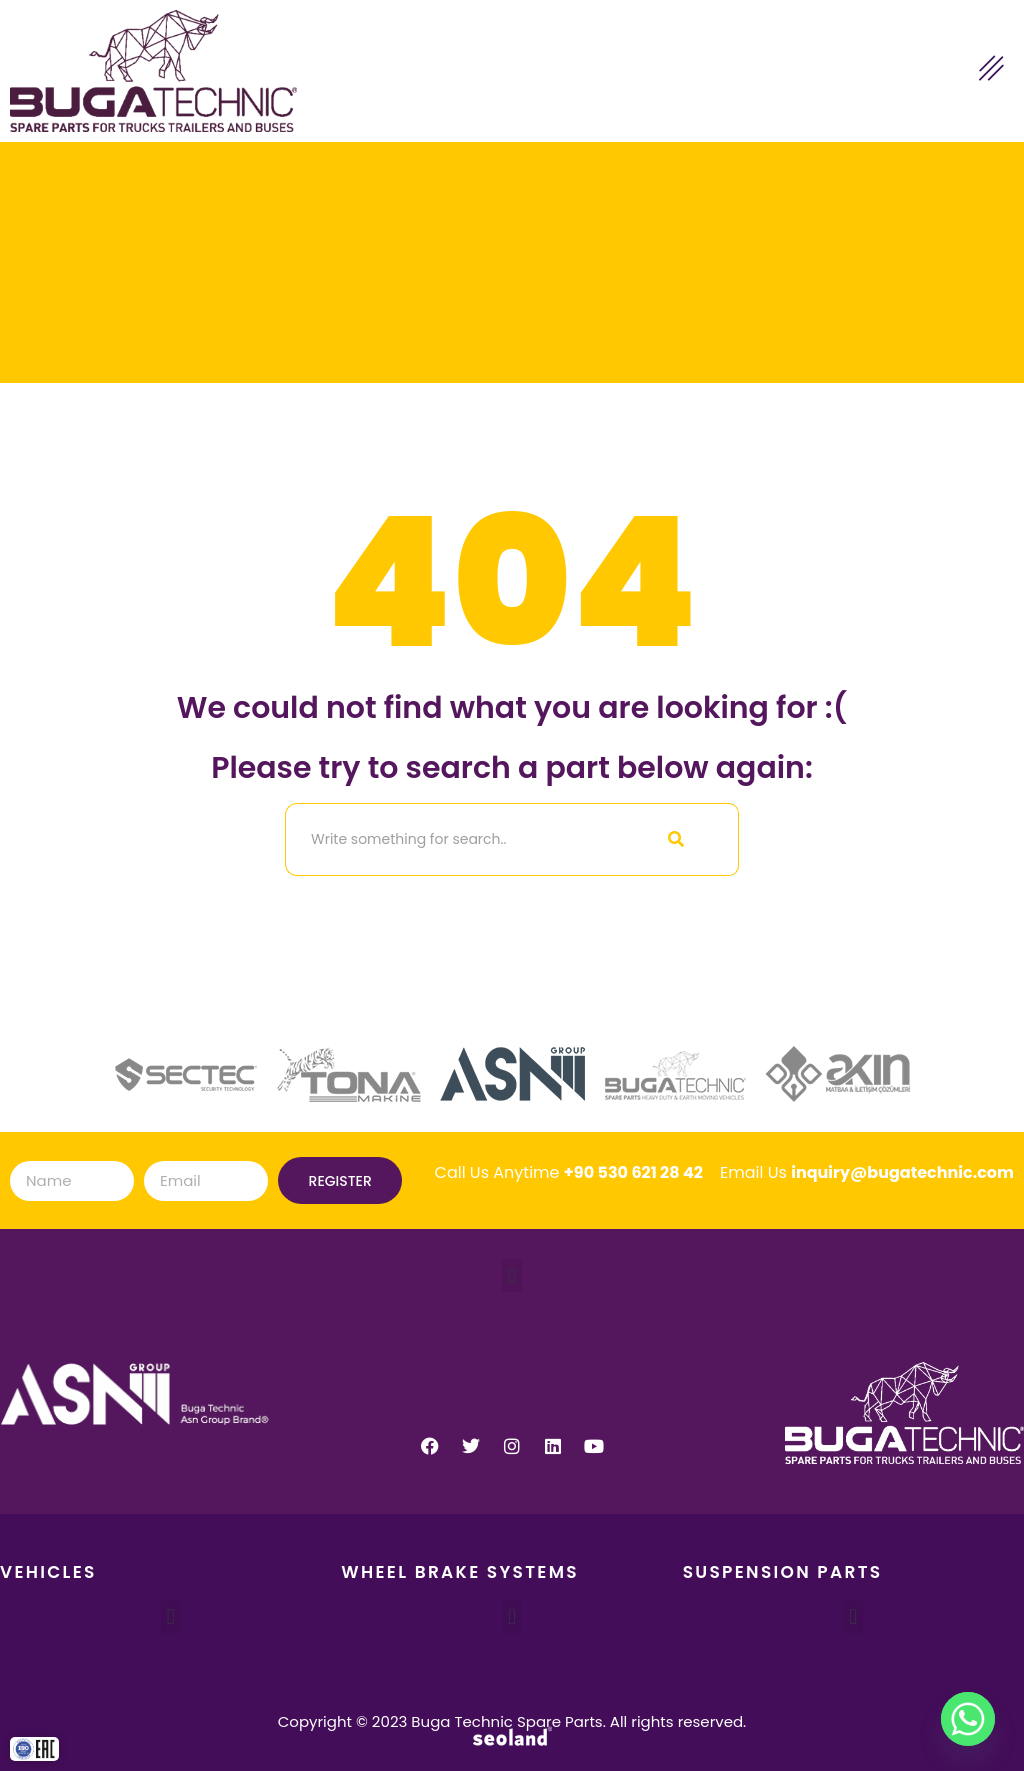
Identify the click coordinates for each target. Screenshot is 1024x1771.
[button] (511, 1275)
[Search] (449, 839)
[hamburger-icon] (991, 71)
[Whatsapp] (968, 1719)
